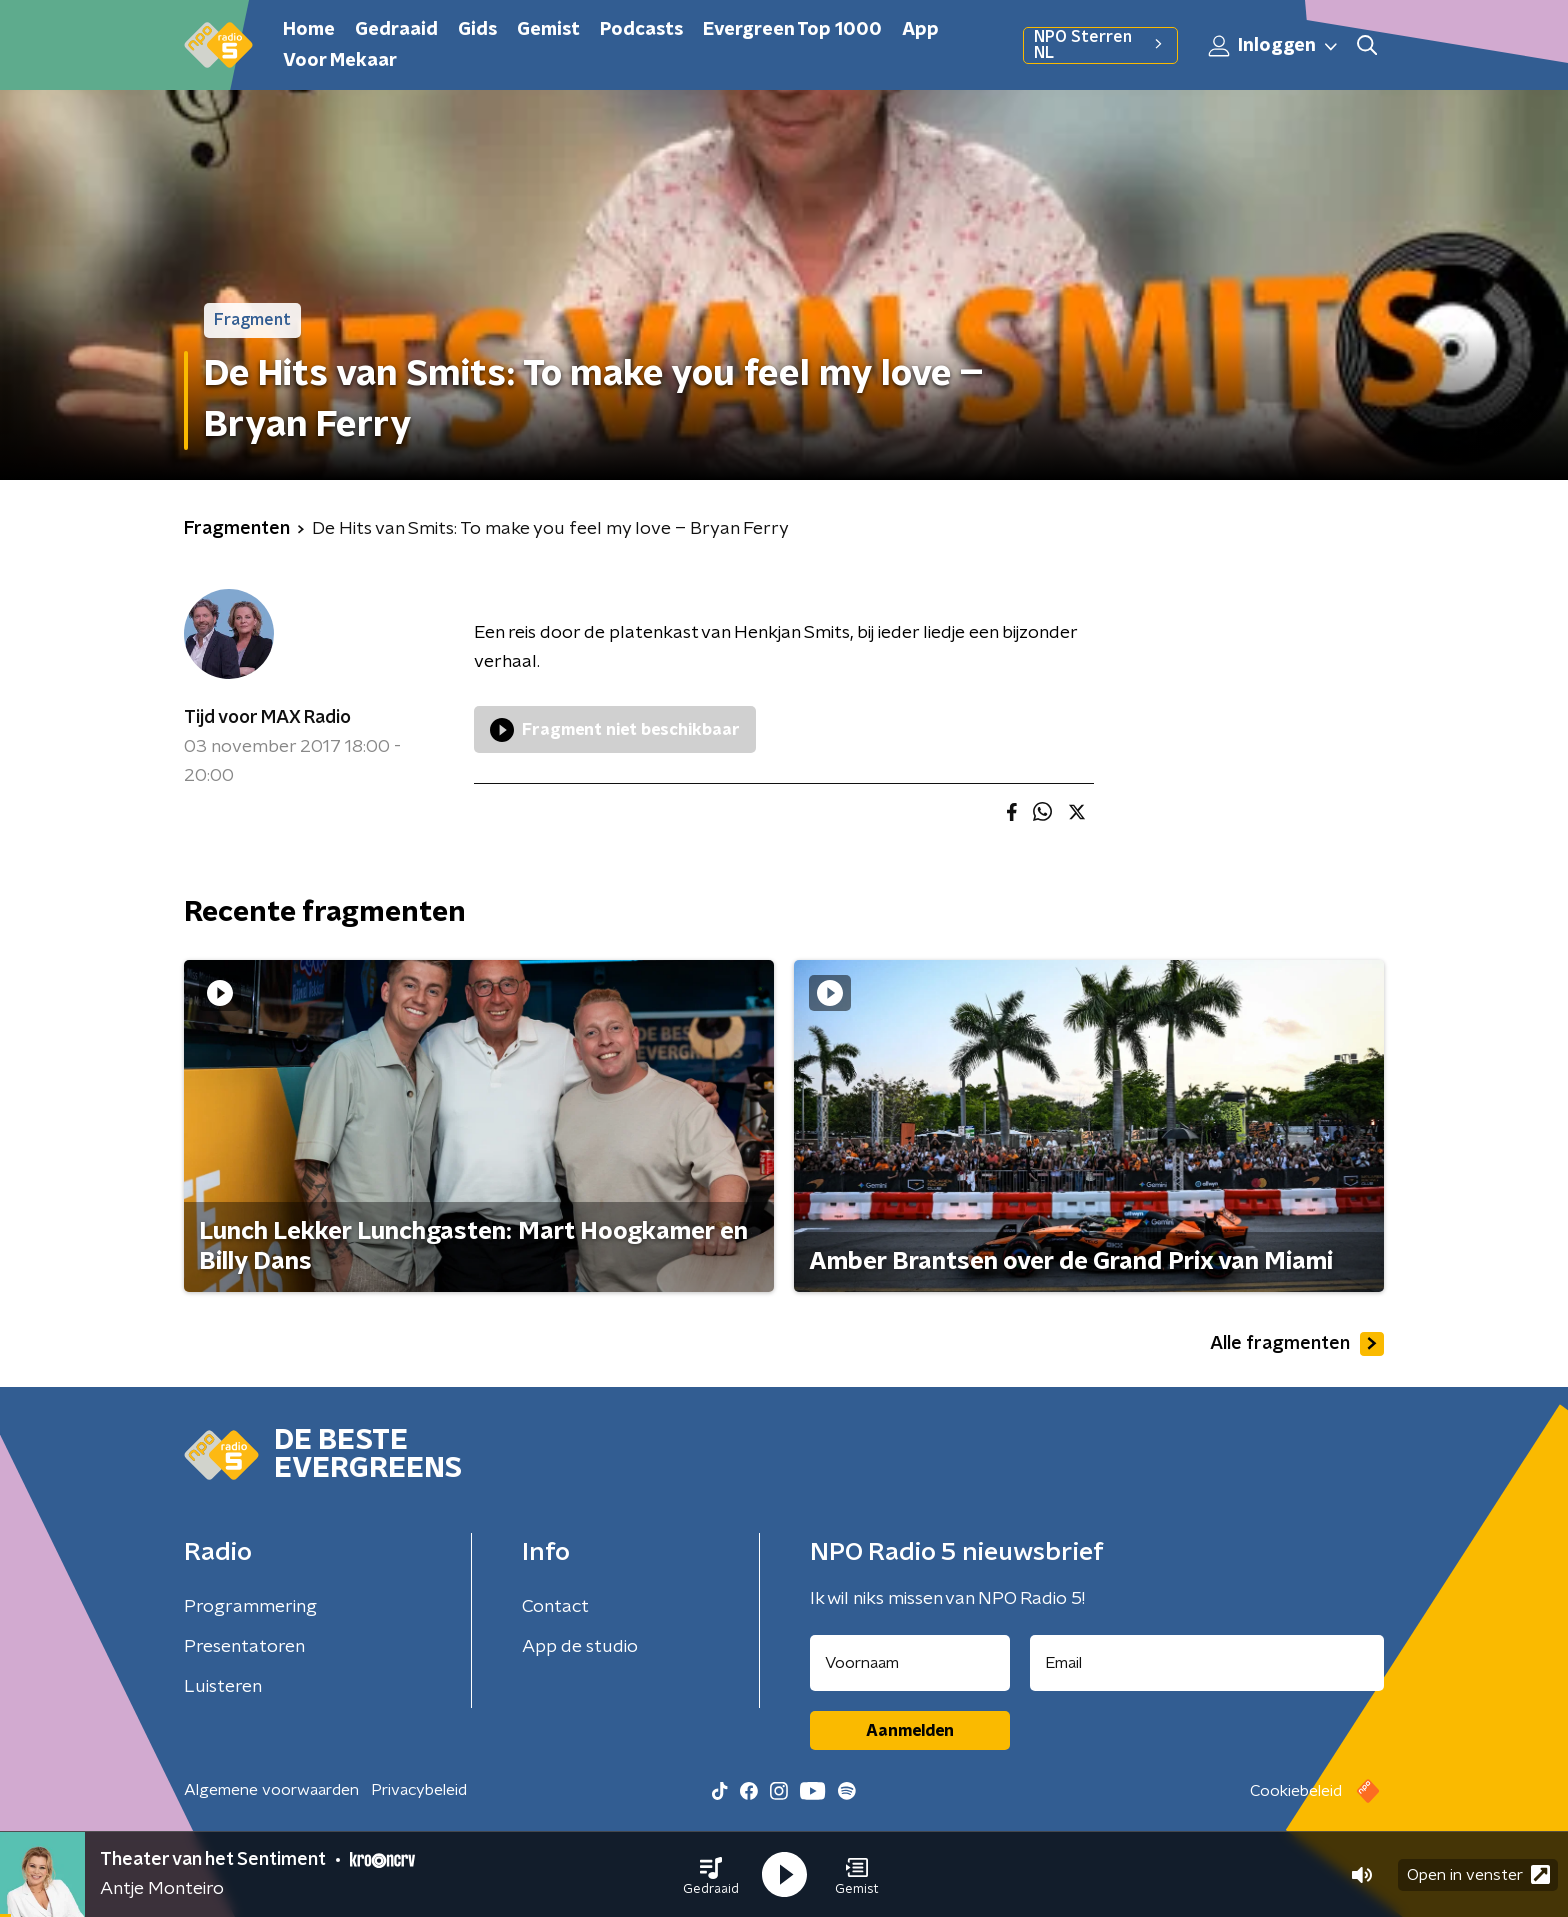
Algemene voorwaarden (271, 1790)
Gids (477, 30)
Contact (555, 1607)
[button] (711, 1875)
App (920, 30)
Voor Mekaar (340, 61)
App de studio (580, 1647)
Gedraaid (396, 30)
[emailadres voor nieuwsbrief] (1207, 1663)
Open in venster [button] (1478, 1874)
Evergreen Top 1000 (792, 30)
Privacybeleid (419, 1790)
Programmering (250, 1607)
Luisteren (223, 1687)
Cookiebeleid (1296, 1791)
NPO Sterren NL (1100, 45)
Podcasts (641, 30)
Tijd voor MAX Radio (267, 718)
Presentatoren (244, 1647)
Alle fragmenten (1297, 1344)
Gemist (548, 30)
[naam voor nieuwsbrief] (910, 1663)
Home (309, 30)
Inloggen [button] (1274, 46)
